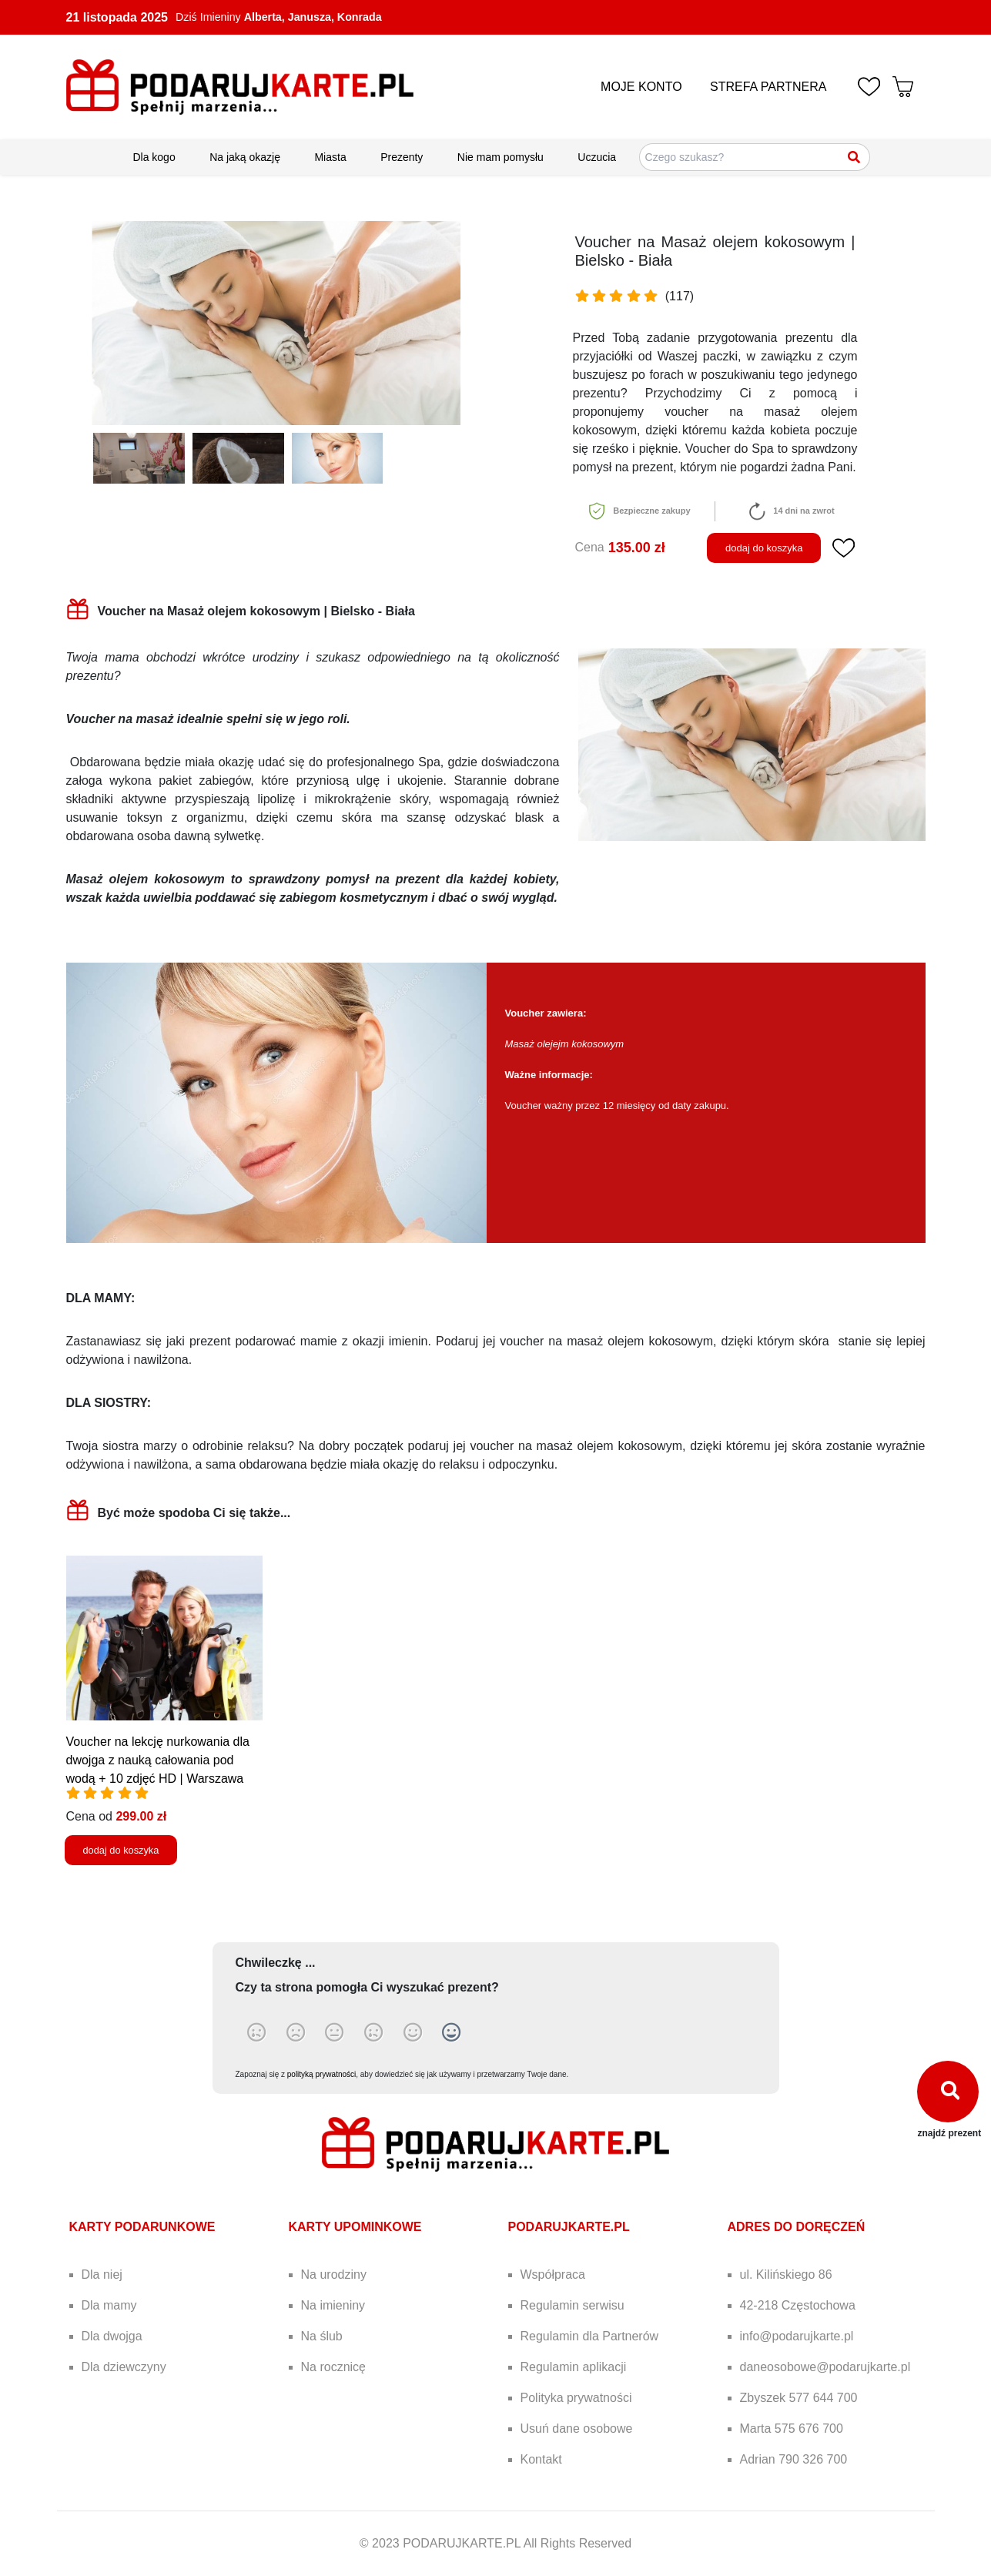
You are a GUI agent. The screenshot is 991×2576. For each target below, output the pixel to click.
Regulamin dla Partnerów (590, 2336)
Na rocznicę (333, 2366)
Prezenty (401, 157)
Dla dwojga (112, 2336)
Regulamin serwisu (572, 2305)
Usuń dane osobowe (577, 2428)
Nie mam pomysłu (500, 157)
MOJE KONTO (641, 86)
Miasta (330, 157)
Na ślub (322, 2336)
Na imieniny (333, 2305)
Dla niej (102, 2274)
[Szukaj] (854, 157)
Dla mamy (109, 2305)
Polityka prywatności (576, 2397)
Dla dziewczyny (124, 2366)
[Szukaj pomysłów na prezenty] (754, 157)
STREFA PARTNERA (768, 86)
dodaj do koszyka (763, 548)
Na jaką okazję (244, 157)
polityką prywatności (321, 2074)
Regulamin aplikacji (574, 2366)
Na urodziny (334, 2274)
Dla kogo (153, 157)
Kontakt (541, 2459)
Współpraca (553, 2274)
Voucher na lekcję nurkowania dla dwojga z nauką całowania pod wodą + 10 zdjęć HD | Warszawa (157, 1760)
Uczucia (597, 157)
